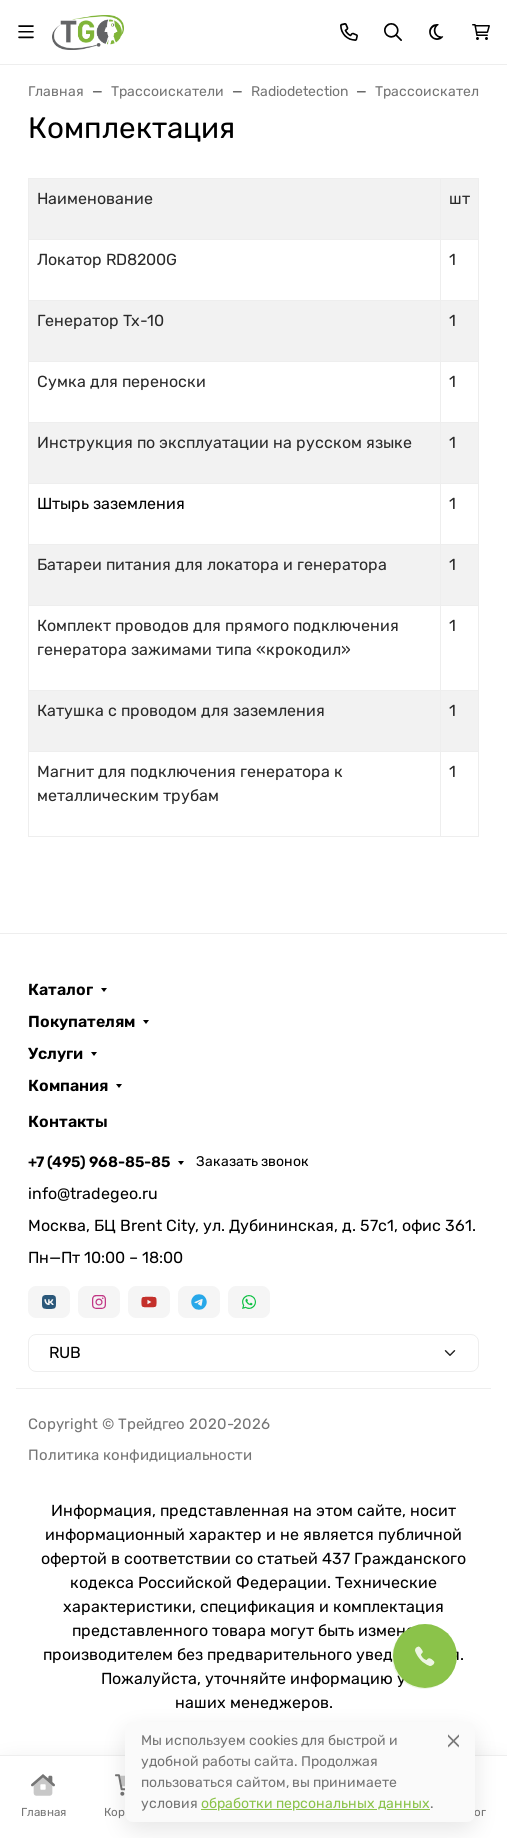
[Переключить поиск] (393, 32)
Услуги (55, 1054)
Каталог (60, 990)
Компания (68, 1086)
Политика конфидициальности (140, 1455)
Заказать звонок (252, 1161)
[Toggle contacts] (349, 32)
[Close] (453, 1740)
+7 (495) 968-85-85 (99, 1162)
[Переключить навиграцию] (26, 32)
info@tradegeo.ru (93, 1193)
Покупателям (81, 1022)
